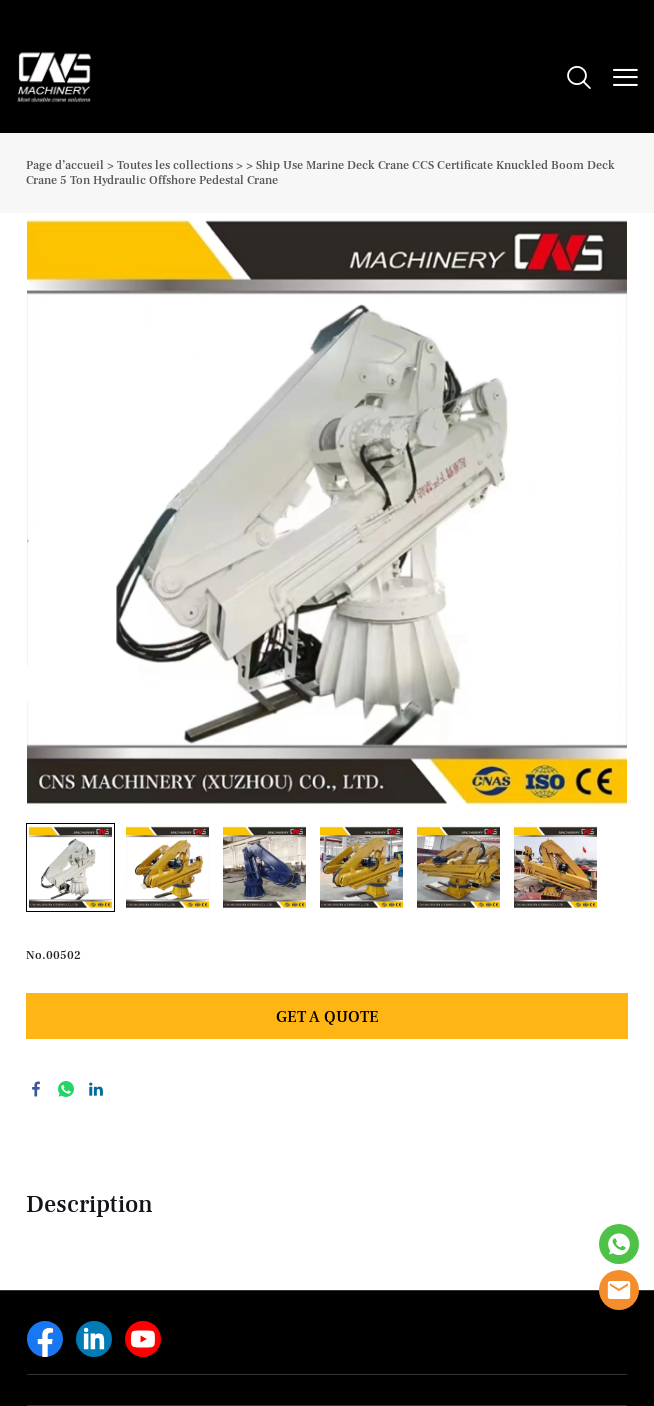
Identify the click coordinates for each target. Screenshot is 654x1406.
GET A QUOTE (327, 1017)
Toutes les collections (175, 165)
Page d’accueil (65, 165)
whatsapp (66, 1089)
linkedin (96, 1089)
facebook (36, 1089)
